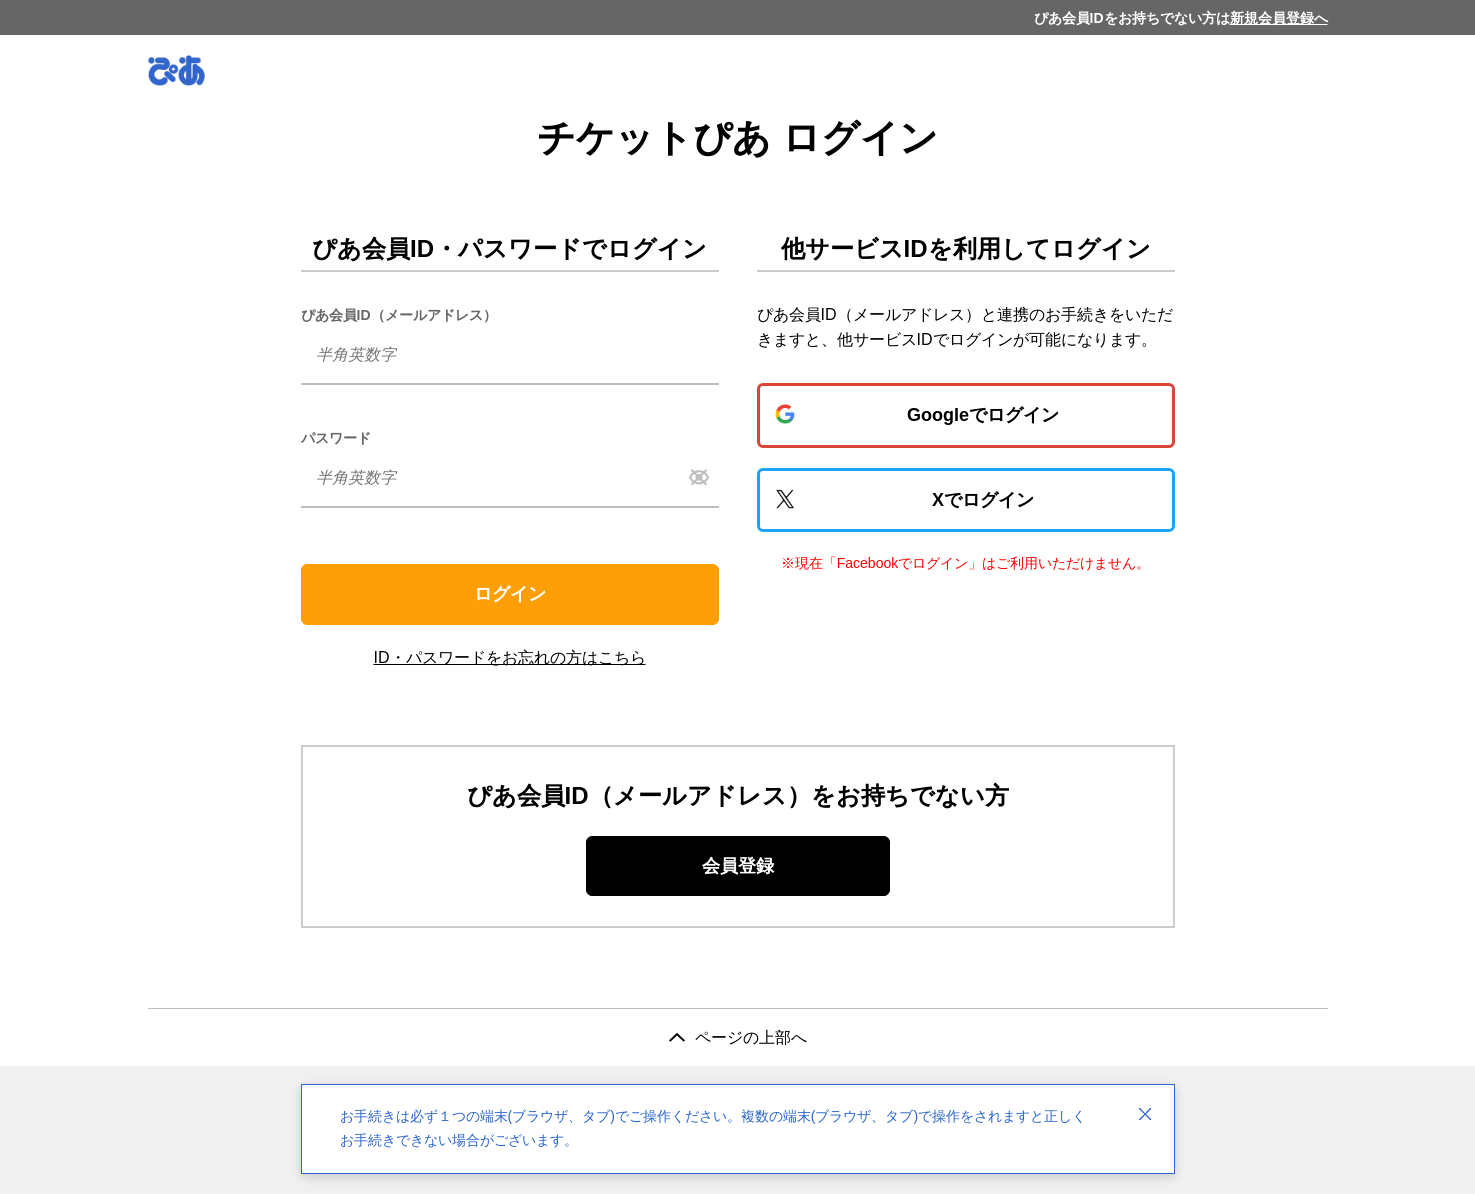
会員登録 (738, 866)
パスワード (336, 438)
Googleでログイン (983, 415)
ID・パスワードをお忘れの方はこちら (510, 657)
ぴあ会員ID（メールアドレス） (399, 315)
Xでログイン (983, 500)
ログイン (510, 594)
